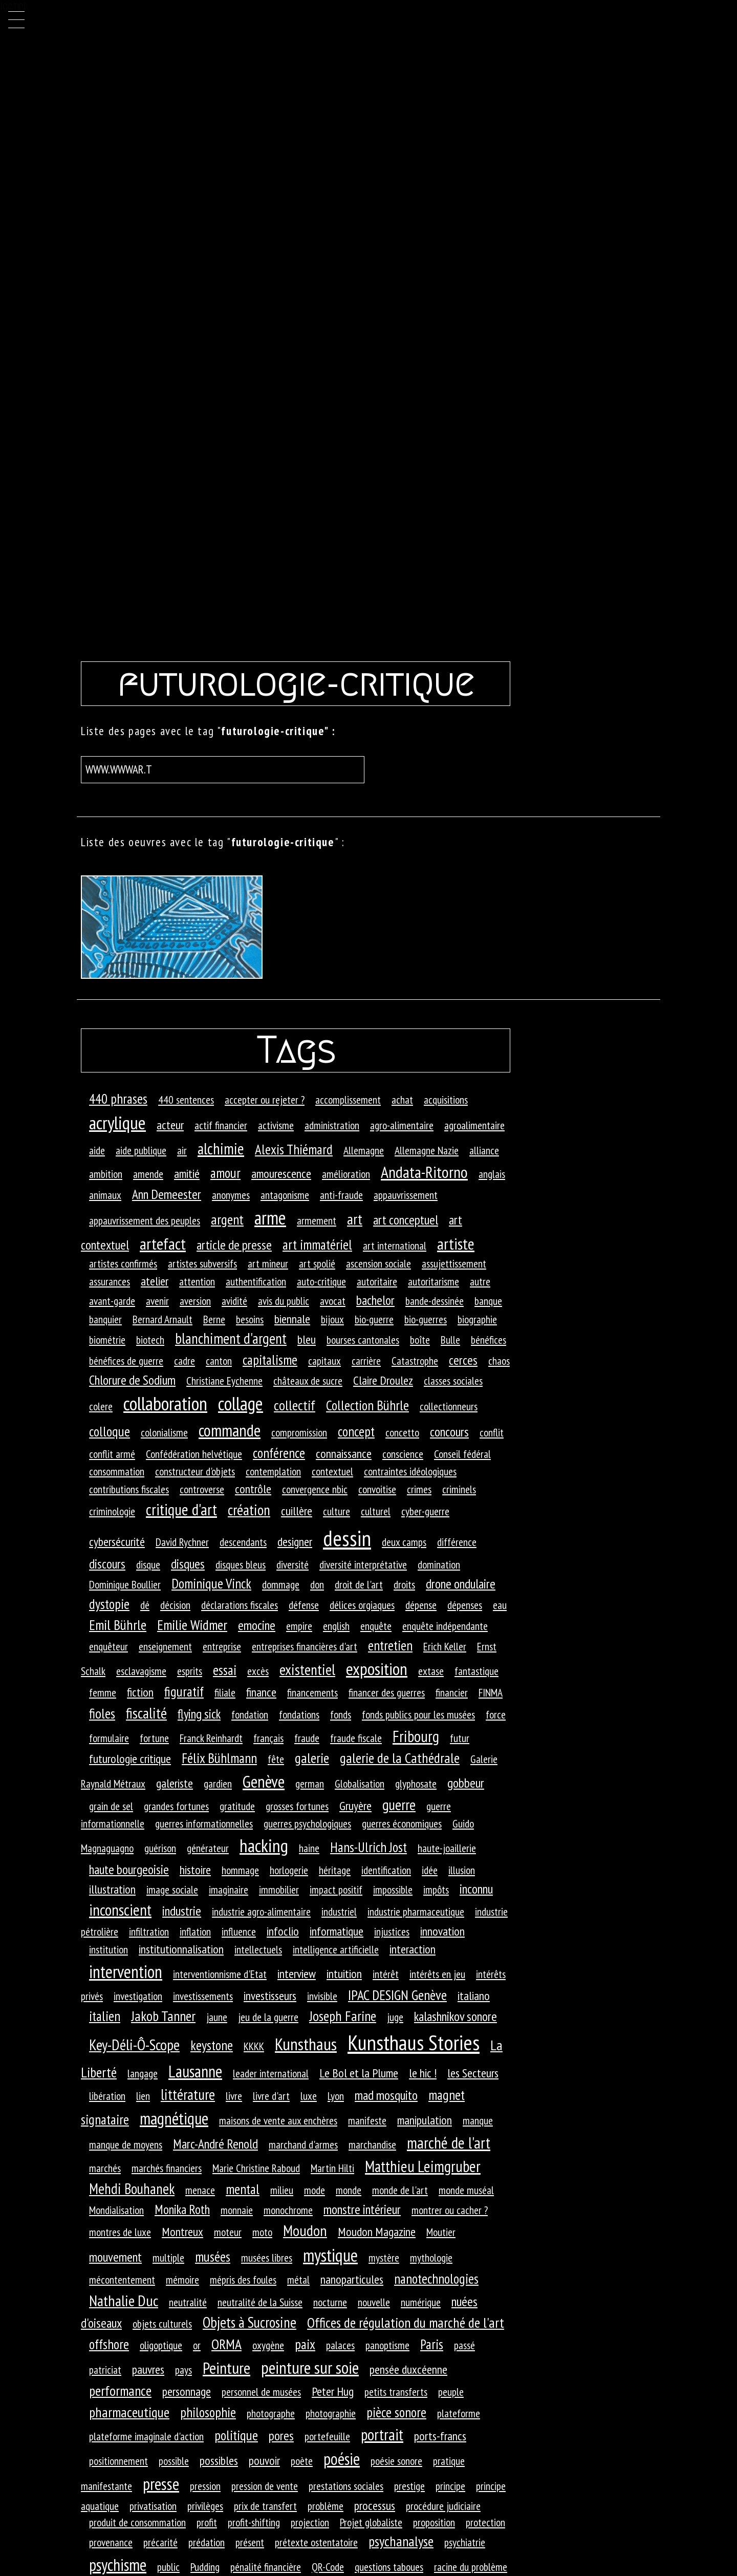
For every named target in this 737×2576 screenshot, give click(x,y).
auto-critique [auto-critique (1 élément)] (321, 1281)
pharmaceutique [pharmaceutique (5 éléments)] (129, 2412)
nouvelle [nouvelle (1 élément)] (374, 2302)
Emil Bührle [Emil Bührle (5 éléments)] (117, 1625)
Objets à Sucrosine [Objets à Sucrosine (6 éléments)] (249, 2322)
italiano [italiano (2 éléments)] (474, 1996)
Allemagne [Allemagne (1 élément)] (363, 1150)
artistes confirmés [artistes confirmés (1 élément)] (123, 1263)
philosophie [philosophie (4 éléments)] (208, 2412)
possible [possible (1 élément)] (174, 2461)
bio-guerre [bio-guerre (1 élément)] (374, 1319)
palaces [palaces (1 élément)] (340, 2345)
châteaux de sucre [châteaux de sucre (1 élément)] (307, 1380)
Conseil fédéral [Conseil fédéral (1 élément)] (462, 1454)
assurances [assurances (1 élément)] (109, 1281)
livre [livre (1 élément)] (234, 2096)
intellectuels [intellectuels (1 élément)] (258, 1949)
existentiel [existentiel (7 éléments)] (307, 1669)
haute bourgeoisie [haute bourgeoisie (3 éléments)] (129, 1869)
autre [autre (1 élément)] (480, 1281)
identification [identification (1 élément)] (386, 1870)
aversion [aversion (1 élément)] (195, 1301)
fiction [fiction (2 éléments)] (140, 1692)
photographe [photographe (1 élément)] (271, 2413)
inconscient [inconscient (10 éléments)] (120, 1910)
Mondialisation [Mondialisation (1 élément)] (116, 2210)
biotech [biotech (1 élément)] (150, 1340)
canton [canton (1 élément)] (219, 1361)
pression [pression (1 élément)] (205, 2486)
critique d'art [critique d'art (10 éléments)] (181, 1509)
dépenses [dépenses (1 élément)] (464, 1605)
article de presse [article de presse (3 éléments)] (234, 1244)
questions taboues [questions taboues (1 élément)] (389, 2567)
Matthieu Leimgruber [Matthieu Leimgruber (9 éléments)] (423, 2166)
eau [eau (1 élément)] (500, 1605)
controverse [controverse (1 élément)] (202, 1489)
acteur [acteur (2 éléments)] (170, 1125)
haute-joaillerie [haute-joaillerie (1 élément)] (447, 1848)
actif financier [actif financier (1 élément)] (220, 1125)
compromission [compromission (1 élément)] (299, 1432)
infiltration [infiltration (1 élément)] (149, 1931)
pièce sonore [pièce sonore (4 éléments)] (396, 2412)
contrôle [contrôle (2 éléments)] (253, 1489)
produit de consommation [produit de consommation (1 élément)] (137, 2522)
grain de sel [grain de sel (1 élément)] (111, 1806)
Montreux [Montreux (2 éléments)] (182, 2232)
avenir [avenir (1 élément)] (157, 1301)
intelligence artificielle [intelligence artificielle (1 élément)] (336, 1949)
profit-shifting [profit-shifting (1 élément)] (254, 2522)
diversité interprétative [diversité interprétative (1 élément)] (363, 1564)
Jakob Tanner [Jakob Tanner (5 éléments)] (163, 2016)
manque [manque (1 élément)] (478, 2120)
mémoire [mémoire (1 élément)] (182, 2279)
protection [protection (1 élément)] (485, 2522)
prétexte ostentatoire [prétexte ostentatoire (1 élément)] (316, 2542)
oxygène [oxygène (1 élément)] (268, 2345)
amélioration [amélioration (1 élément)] (346, 1174)
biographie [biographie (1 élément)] (477, 1319)
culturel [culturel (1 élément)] (376, 1511)
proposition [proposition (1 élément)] (434, 2522)
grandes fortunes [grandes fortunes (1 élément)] (176, 1806)
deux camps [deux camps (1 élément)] (404, 1542)
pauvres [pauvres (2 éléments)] (148, 2369)
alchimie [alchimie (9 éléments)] (221, 1148)
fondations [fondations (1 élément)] (299, 1714)
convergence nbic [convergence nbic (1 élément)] (315, 1489)
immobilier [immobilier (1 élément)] (279, 1889)
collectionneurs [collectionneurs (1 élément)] (449, 1406)
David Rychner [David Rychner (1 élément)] (182, 1542)
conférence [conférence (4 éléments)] (279, 1453)
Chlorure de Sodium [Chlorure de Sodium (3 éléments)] (132, 1379)
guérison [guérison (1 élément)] (160, 1848)
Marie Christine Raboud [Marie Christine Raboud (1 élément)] (256, 2168)
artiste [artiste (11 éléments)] (455, 1243)
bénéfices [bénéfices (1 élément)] (488, 1340)
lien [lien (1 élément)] (143, 2096)
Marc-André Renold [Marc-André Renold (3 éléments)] (215, 2143)
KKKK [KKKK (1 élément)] (254, 2046)
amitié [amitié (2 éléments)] (187, 1174)
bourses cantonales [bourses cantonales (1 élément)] (363, 1340)
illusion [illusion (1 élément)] (461, 1870)
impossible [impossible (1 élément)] (393, 1889)
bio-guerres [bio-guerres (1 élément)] (425, 1319)
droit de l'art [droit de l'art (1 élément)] (359, 1584)
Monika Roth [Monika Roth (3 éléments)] (182, 2209)
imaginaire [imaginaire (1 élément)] (228, 1889)
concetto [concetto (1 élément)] (402, 1432)
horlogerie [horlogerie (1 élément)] (289, 1870)
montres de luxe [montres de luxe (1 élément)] (120, 2232)
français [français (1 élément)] (268, 1738)
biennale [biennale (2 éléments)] (292, 1319)
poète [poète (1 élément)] (302, 2461)
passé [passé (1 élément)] (464, 2345)
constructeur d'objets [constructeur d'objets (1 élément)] (195, 1471)
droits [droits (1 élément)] (404, 1584)
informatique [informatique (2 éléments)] (336, 1931)
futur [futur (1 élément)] (459, 1738)
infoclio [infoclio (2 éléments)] (283, 1931)
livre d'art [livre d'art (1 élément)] (271, 2096)
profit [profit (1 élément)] (207, 2522)
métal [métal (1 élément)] (298, 2279)
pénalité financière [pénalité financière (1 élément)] (265, 2567)
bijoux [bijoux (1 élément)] (332, 1319)
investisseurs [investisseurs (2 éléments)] (270, 1996)
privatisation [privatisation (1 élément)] (153, 2506)
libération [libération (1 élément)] (107, 2096)
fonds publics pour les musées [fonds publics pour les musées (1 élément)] (418, 1714)
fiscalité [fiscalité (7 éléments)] (146, 1713)
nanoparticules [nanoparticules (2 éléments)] (351, 2279)
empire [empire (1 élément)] (299, 1626)
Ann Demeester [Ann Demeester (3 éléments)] (166, 1194)
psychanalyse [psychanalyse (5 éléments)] (400, 2541)
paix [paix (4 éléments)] (305, 2344)
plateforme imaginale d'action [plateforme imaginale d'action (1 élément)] (146, 2436)
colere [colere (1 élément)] (101, 1406)
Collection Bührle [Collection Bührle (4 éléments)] (367, 1405)
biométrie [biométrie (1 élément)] (107, 1340)
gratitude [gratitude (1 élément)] (237, 1806)
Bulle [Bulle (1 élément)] (450, 1340)
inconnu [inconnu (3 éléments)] (476, 1888)
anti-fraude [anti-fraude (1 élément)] (341, 1195)
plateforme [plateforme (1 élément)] (458, 2413)
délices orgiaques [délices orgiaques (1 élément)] (362, 1605)
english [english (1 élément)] (336, 1626)
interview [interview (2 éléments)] (296, 1974)
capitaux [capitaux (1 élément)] (324, 1361)
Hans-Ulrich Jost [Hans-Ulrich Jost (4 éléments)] (368, 1847)
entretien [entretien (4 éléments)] (390, 1645)
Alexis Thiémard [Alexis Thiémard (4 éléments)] (294, 1149)
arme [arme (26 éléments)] (270, 1218)
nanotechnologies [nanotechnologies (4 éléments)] (436, 2278)
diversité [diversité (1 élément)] (292, 1564)
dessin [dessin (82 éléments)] (347, 1538)
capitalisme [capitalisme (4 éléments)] (270, 1359)
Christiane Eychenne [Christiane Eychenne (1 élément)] (224, 1380)
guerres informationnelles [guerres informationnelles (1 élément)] (204, 1823)
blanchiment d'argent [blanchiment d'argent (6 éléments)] (231, 1338)
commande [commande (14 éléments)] (230, 1430)
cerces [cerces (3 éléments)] (463, 1359)
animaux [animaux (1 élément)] (105, 1195)
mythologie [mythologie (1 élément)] (431, 2257)
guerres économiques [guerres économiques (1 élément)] (402, 1823)
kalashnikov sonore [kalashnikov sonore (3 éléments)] (455, 2016)
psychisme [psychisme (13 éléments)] (117, 2564)
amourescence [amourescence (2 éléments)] (281, 1174)
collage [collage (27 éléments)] (240, 1403)
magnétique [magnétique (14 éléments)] (174, 2118)
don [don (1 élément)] (317, 1584)
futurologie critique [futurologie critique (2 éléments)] (130, 1759)
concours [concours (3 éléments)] (449, 1431)
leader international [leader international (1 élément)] (271, 2073)
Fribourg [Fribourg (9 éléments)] (416, 1736)
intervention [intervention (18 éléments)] (125, 1971)
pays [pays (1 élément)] (183, 2370)
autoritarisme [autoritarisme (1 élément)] (433, 1281)
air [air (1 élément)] (182, 1150)
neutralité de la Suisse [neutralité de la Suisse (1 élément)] (260, 2302)
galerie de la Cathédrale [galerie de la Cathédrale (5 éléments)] (400, 1758)
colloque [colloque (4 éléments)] (109, 1431)
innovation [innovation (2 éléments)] (442, 1931)
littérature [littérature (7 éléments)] (188, 2094)
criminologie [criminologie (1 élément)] (112, 1511)
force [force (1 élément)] (496, 1714)
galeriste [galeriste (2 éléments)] (174, 1783)
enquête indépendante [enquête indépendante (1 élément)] (445, 1626)
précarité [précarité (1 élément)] (160, 2542)
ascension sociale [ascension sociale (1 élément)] (378, 1263)
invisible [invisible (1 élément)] (322, 1996)
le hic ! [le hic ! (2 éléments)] (423, 2073)
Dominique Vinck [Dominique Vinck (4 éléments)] (211, 1583)
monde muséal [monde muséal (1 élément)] (466, 2190)
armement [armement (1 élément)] (316, 1220)
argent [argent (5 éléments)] (227, 1219)
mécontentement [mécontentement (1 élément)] (122, 2279)
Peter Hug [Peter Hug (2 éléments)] (333, 2391)
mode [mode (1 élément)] (314, 2190)
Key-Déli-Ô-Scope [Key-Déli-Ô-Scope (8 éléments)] (134, 2044)
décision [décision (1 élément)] (175, 1605)
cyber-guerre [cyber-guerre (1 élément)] (425, 1511)
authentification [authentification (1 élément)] (256, 1281)
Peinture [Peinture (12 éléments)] (226, 2367)
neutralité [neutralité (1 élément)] (188, 2302)
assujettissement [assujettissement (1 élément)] (454, 1263)
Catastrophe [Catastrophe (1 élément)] (415, 1361)
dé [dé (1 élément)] (144, 1605)
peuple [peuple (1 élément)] (451, 2392)
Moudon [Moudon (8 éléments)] (305, 2230)
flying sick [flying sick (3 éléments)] (199, 1713)
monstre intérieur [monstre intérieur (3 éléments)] (362, 2209)
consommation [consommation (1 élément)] (116, 1471)
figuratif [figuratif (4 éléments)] (184, 1691)
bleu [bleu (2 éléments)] (306, 1339)
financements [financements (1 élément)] (312, 1692)
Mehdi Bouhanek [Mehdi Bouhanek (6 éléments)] (132, 2188)
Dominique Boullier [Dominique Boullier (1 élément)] (125, 1584)
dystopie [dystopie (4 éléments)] (109, 1604)
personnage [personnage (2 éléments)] (186, 2391)
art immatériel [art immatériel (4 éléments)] (317, 1244)
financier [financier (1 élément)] (452, 1692)
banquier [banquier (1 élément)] (105, 1319)
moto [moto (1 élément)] (262, 2232)
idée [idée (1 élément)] (430, 1870)
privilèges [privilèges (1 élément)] (205, 2506)
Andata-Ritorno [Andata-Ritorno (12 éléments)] (424, 1172)
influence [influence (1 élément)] (239, 1931)
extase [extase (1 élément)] (431, 1671)
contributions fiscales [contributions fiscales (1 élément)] (129, 1489)
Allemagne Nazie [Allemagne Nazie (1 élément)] (427, 1150)
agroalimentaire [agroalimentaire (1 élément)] (474, 1125)
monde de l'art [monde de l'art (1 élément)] (400, 2190)
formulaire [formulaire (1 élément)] (109, 1738)
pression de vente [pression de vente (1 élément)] (264, 2486)
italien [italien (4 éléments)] (104, 2016)
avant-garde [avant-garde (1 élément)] (112, 1301)
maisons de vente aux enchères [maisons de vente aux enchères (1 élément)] (278, 2120)
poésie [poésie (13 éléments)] (341, 2459)
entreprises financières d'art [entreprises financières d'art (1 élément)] (304, 1646)
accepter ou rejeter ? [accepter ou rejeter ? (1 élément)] (265, 1099)
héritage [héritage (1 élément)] (335, 1870)
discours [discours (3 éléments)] (107, 1563)
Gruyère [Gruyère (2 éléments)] (355, 1806)
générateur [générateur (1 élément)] (208, 1848)
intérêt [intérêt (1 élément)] (386, 1974)
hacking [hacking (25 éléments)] (264, 1845)
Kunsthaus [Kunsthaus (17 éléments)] (306, 2044)
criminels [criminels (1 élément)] (459, 1489)
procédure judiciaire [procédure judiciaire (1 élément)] (443, 2506)
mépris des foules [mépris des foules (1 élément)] (243, 2279)
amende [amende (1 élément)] (148, 1174)
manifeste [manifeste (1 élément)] (367, 2120)
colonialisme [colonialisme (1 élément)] (164, 1432)
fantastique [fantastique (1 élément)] (476, 1671)
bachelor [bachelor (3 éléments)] (375, 1300)
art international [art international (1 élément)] (394, 1245)
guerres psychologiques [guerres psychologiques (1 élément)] (307, 1823)
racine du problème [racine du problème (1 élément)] (470, 2567)
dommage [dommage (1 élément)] (280, 1584)
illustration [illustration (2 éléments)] (112, 1889)
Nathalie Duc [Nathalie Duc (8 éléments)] (123, 2300)
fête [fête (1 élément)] (276, 1759)
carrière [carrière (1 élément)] (366, 1361)
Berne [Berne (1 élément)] (214, 1319)
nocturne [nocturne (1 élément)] (330, 2302)
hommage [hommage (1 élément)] (240, 1870)
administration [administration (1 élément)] (332, 1125)
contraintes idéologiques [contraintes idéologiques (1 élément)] (410, 1471)
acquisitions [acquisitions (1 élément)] (446, 1099)
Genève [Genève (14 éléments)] (264, 1781)
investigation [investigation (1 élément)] (138, 1996)
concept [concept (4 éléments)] (356, 1431)
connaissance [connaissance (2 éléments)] (344, 1454)
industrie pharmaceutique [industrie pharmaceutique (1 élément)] (415, 1911)
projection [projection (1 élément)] (310, 2522)
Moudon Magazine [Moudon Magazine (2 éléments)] (377, 2232)
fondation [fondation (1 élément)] (249, 1714)
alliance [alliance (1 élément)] (484, 1150)
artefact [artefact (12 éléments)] (163, 1243)
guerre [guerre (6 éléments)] (399, 1804)
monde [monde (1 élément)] (348, 2190)
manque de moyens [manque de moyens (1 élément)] (125, 2144)
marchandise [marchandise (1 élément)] (372, 2144)
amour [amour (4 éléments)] (225, 1173)
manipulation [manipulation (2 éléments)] (424, 2120)
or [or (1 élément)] (197, 2345)
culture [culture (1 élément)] (336, 1511)
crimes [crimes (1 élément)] (419, 1489)
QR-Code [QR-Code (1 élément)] (328, 2567)
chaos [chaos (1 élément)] (499, 1361)
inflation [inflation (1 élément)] (195, 1931)
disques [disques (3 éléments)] (188, 1563)
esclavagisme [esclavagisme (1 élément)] (141, 1671)
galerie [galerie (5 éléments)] (312, 1758)
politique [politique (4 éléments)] (236, 2435)
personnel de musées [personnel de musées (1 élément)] (261, 2392)
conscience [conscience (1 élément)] (402, 1454)
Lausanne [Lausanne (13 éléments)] (195, 2071)
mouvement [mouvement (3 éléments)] (115, 2256)
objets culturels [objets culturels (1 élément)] (162, 2323)
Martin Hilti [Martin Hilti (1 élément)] (332, 2168)
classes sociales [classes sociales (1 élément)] (453, 1380)
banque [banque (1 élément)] (488, 1301)
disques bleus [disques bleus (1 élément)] (240, 1564)
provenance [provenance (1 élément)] (111, 2542)
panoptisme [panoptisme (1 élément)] (387, 2345)
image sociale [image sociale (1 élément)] (172, 1889)
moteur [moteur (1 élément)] (228, 2232)
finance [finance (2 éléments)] (261, 1692)
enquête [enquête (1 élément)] (376, 1626)
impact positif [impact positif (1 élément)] (336, 1889)
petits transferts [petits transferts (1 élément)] (395, 2392)
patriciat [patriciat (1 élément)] (105, 2370)
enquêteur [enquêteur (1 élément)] (108, 1646)
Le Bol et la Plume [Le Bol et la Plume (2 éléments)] (358, 2073)
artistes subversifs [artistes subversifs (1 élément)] (202, 1263)
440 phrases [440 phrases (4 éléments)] (118, 1098)
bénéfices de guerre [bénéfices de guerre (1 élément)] (126, 1361)
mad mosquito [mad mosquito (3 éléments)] (386, 2095)
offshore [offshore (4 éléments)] (109, 2344)
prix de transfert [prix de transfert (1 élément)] (265, 2506)
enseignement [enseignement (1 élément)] (165, 1646)
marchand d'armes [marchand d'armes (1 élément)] (303, 2144)
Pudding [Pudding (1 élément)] (205, 2567)
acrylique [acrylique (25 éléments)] (117, 1122)
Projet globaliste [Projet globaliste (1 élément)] (371, 2522)
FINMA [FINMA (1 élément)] (491, 1692)
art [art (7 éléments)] (354, 1219)
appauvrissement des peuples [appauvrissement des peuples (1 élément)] (144, 1220)
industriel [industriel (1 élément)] (339, 1911)
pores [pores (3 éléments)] (281, 2435)
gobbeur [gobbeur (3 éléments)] (465, 1782)
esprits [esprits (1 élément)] (189, 1671)
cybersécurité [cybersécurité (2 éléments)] (117, 1542)
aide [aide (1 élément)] (97, 1150)
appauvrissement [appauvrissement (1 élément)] (406, 1195)
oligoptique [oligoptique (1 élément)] (161, 2345)
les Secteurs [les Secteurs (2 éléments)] (472, 2073)
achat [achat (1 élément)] (402, 1099)
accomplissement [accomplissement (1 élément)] (348, 1099)
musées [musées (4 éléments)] (212, 2256)
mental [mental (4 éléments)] (242, 2189)
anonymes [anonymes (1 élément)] (231, 1195)
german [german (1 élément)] (309, 1783)
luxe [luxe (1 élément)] (308, 2096)
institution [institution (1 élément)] (108, 1949)
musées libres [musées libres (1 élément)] (266, 2257)
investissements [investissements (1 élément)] (203, 1996)
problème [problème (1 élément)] (325, 2506)
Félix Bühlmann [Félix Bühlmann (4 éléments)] (219, 1758)
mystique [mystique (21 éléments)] (330, 2255)
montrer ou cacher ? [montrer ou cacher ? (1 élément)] (449, 2210)
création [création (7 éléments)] (249, 1509)
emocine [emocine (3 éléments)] (256, 1625)
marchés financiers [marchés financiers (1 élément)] (167, 2168)
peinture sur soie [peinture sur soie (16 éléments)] (310, 2367)
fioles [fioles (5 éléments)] (102, 1713)
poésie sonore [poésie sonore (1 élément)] (396, 2461)
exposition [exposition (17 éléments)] (376, 1669)
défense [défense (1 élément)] (304, 1605)
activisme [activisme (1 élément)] (276, 1125)
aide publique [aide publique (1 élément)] (141, 1150)
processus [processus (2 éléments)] (374, 2506)
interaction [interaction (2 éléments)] (412, 1949)
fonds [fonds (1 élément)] (340, 1714)
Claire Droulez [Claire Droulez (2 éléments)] (383, 1380)
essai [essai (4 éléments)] (224, 1670)
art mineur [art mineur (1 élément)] (268, 1263)
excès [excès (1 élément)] (258, 1671)
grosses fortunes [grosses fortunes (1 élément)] (297, 1806)
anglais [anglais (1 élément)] (492, 1174)
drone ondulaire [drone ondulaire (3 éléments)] (460, 1583)
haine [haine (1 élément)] (309, 1848)
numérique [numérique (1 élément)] (421, 2302)
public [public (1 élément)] (168, 2567)
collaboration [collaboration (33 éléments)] (165, 1403)
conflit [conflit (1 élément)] (492, 1432)
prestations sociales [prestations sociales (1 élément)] (346, 2486)
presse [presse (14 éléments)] (161, 2484)
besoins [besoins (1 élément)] (250, 1319)
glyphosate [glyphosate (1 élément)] (416, 1783)
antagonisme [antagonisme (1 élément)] (285, 1195)
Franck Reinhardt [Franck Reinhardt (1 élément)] (211, 1738)
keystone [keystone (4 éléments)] (211, 2045)
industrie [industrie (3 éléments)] (181, 1910)
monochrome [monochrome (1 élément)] (288, 2210)
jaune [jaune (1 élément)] (216, 2017)
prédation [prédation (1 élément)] (206, 2542)
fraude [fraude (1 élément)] (306, 1738)
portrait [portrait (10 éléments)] (382, 2434)
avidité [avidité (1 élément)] (234, 1301)
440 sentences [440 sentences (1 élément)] (186, 1099)
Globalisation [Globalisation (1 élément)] (359, 1783)
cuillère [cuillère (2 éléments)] (296, 1511)
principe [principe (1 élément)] (450, 2486)
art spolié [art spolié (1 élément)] (317, 1263)
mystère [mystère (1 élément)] (383, 2257)
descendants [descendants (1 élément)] (243, 1542)
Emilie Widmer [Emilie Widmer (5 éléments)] (192, 1625)
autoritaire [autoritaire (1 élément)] (377, 1281)
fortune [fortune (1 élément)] (154, 1738)
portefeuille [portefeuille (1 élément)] (327, 2436)
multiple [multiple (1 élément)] (168, 2257)
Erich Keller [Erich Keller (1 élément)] (444, 1646)
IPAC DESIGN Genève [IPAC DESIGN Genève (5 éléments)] (397, 1995)
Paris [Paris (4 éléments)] (431, 2344)
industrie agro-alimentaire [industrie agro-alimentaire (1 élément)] (261, 1911)
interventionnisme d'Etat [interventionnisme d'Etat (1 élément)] (220, 1974)
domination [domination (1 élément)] (439, 1564)
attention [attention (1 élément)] (197, 1281)
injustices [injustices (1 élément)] (391, 1931)
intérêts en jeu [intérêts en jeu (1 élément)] (437, 1974)
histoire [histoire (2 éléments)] (195, 1870)
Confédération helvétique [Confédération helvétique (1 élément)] (194, 1454)
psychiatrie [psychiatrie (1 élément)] (464, 2542)
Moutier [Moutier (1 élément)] (441, 2232)
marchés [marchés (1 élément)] (105, 2168)
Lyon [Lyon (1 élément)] (336, 2096)
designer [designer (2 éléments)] (294, 1542)
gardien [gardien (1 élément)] (218, 1783)
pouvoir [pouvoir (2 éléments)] (264, 2460)
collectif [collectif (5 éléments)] (294, 1405)
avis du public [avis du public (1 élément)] (283, 1301)
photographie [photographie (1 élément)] (331, 2413)
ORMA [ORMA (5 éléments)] (226, 2344)
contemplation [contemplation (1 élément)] (273, 1471)
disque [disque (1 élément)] (148, 1564)
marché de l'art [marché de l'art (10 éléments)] (448, 2143)
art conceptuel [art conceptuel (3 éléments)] (405, 1219)
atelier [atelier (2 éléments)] (154, 1281)
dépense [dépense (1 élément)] (421, 1605)
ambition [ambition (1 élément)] (105, 1174)
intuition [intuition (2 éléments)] (344, 1974)
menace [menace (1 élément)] (200, 2190)
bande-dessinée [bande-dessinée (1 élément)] (434, 1301)
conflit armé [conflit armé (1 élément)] (112, 1454)
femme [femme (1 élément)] (102, 1692)
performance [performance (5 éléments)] (120, 2390)
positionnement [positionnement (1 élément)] (118, 2461)
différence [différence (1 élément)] (456, 1542)
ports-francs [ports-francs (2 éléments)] (440, 2436)
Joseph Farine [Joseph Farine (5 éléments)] (342, 2016)
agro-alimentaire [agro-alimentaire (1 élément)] (401, 1125)
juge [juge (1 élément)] (395, 2017)
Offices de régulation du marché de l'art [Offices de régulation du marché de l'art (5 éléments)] (405, 2322)
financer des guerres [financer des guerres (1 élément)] (387, 1692)
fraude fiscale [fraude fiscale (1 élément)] (356, 1738)
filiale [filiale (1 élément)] (224, 1692)
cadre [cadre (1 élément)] (184, 1361)
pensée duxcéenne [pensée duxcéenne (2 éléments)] (408, 2369)
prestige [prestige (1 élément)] (409, 2486)
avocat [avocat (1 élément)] (332, 1301)
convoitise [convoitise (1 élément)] (377, 1489)
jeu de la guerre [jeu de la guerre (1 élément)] (268, 2017)
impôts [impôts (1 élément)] (436, 1889)
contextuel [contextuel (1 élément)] (332, 1471)
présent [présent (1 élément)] (249, 2542)
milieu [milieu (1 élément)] (281, 2190)
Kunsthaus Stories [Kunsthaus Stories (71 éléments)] (414, 2042)
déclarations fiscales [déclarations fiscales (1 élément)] (239, 1605)
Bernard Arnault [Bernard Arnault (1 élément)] (162, 1319)
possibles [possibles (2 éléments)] (219, 2460)
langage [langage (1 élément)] (142, 2073)
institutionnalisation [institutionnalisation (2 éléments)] (181, 1949)
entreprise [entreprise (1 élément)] (222, 1646)
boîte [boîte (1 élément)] (420, 1340)
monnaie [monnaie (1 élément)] (237, 2210)
